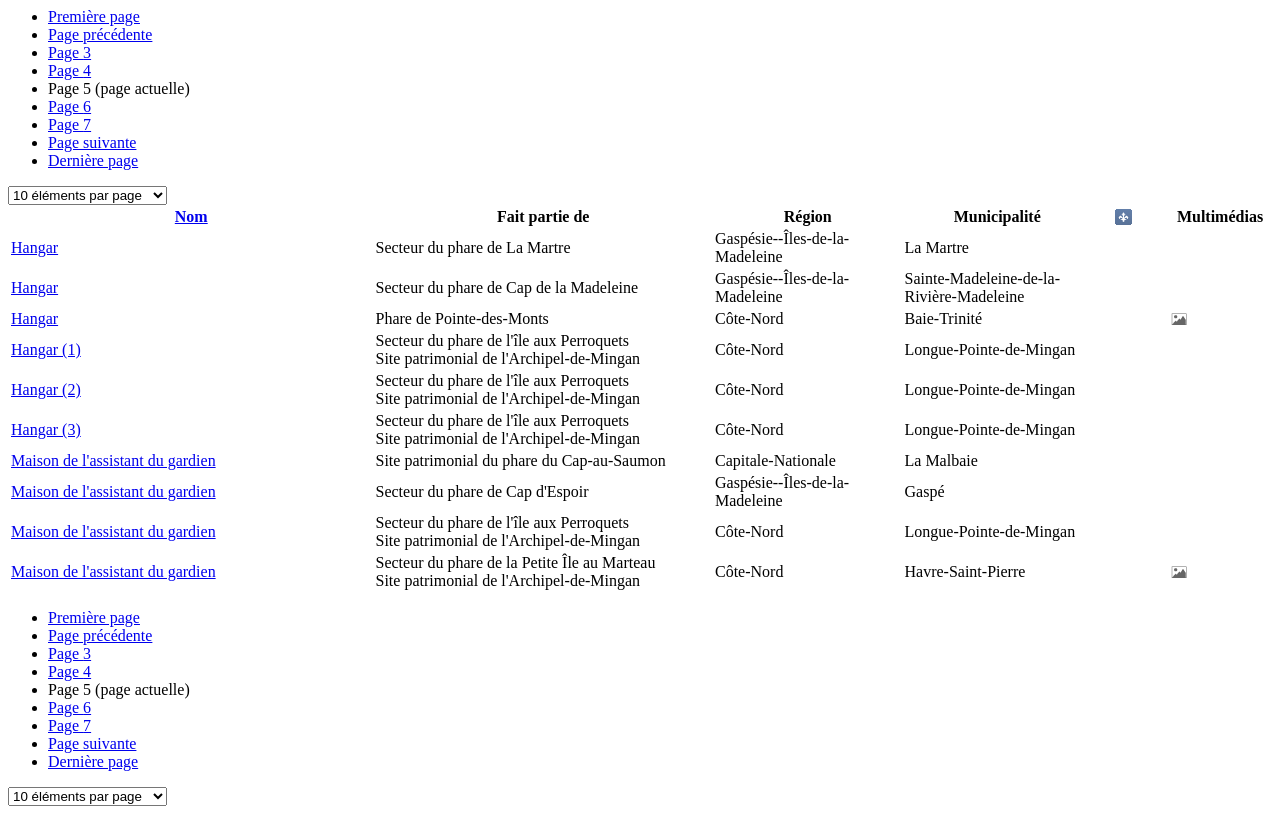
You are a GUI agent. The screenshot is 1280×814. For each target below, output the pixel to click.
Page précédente (100, 34)
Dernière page (93, 160)
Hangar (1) (46, 349)
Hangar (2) (46, 389)
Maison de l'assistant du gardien (113, 460)
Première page (94, 16)
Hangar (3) (46, 429)
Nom (191, 216)
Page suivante (92, 142)
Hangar (34, 247)
